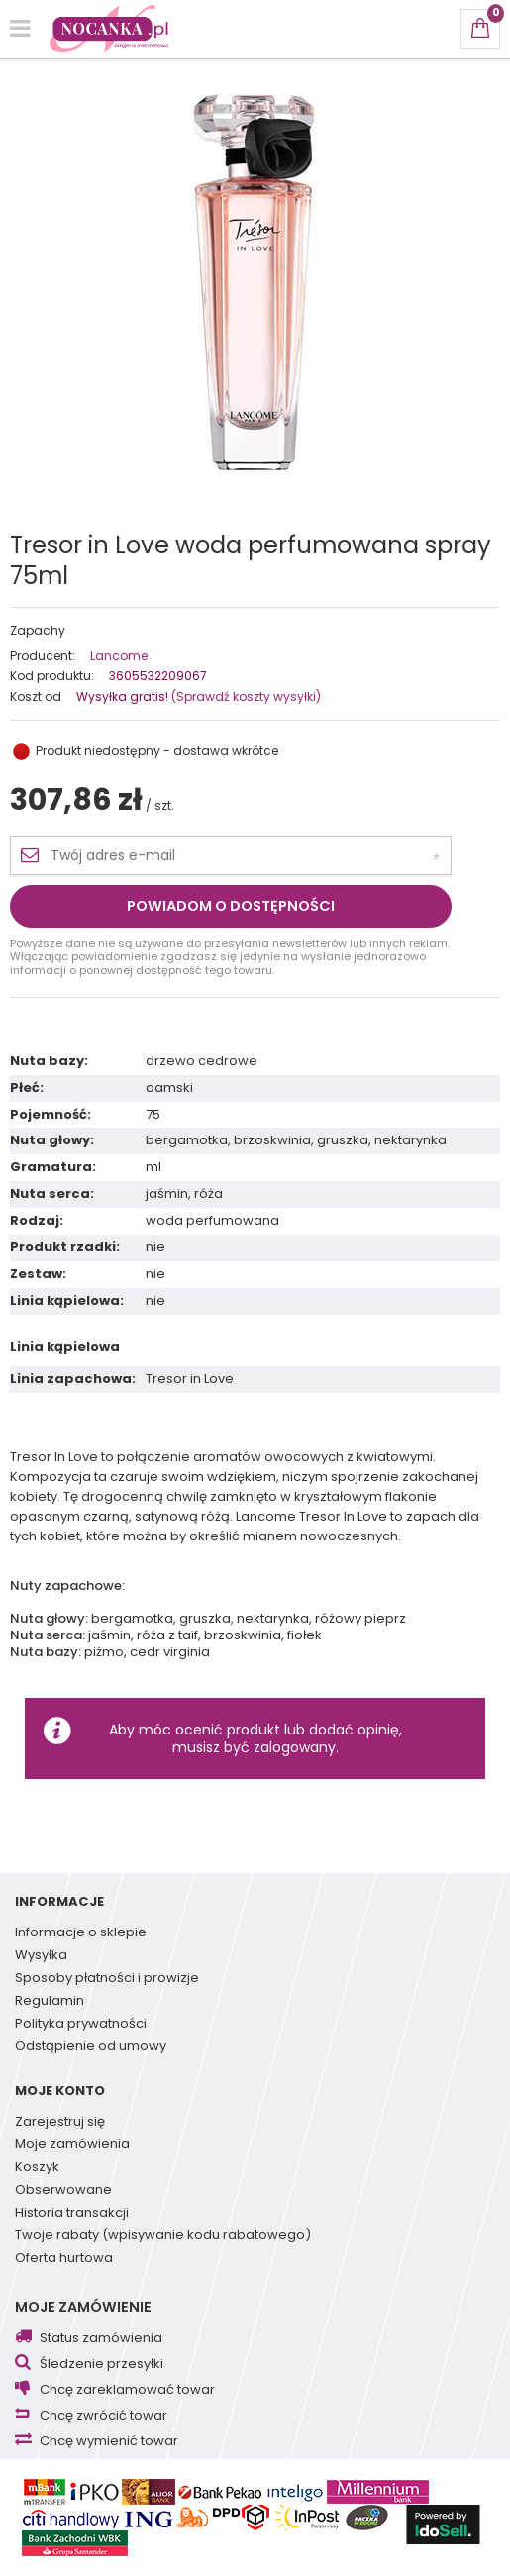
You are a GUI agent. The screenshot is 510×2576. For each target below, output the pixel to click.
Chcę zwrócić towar (103, 2416)
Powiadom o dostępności (231, 906)
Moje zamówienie (83, 2307)
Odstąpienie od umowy (90, 2047)
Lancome (119, 656)
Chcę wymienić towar (109, 2441)
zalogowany (295, 1747)
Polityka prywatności (81, 2024)
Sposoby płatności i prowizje (107, 1979)
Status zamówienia (101, 2338)
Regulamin (49, 2002)
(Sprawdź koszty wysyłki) (244, 696)
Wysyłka (41, 1956)
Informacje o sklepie (81, 1933)
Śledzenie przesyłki (101, 2364)
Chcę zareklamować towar (127, 2390)
